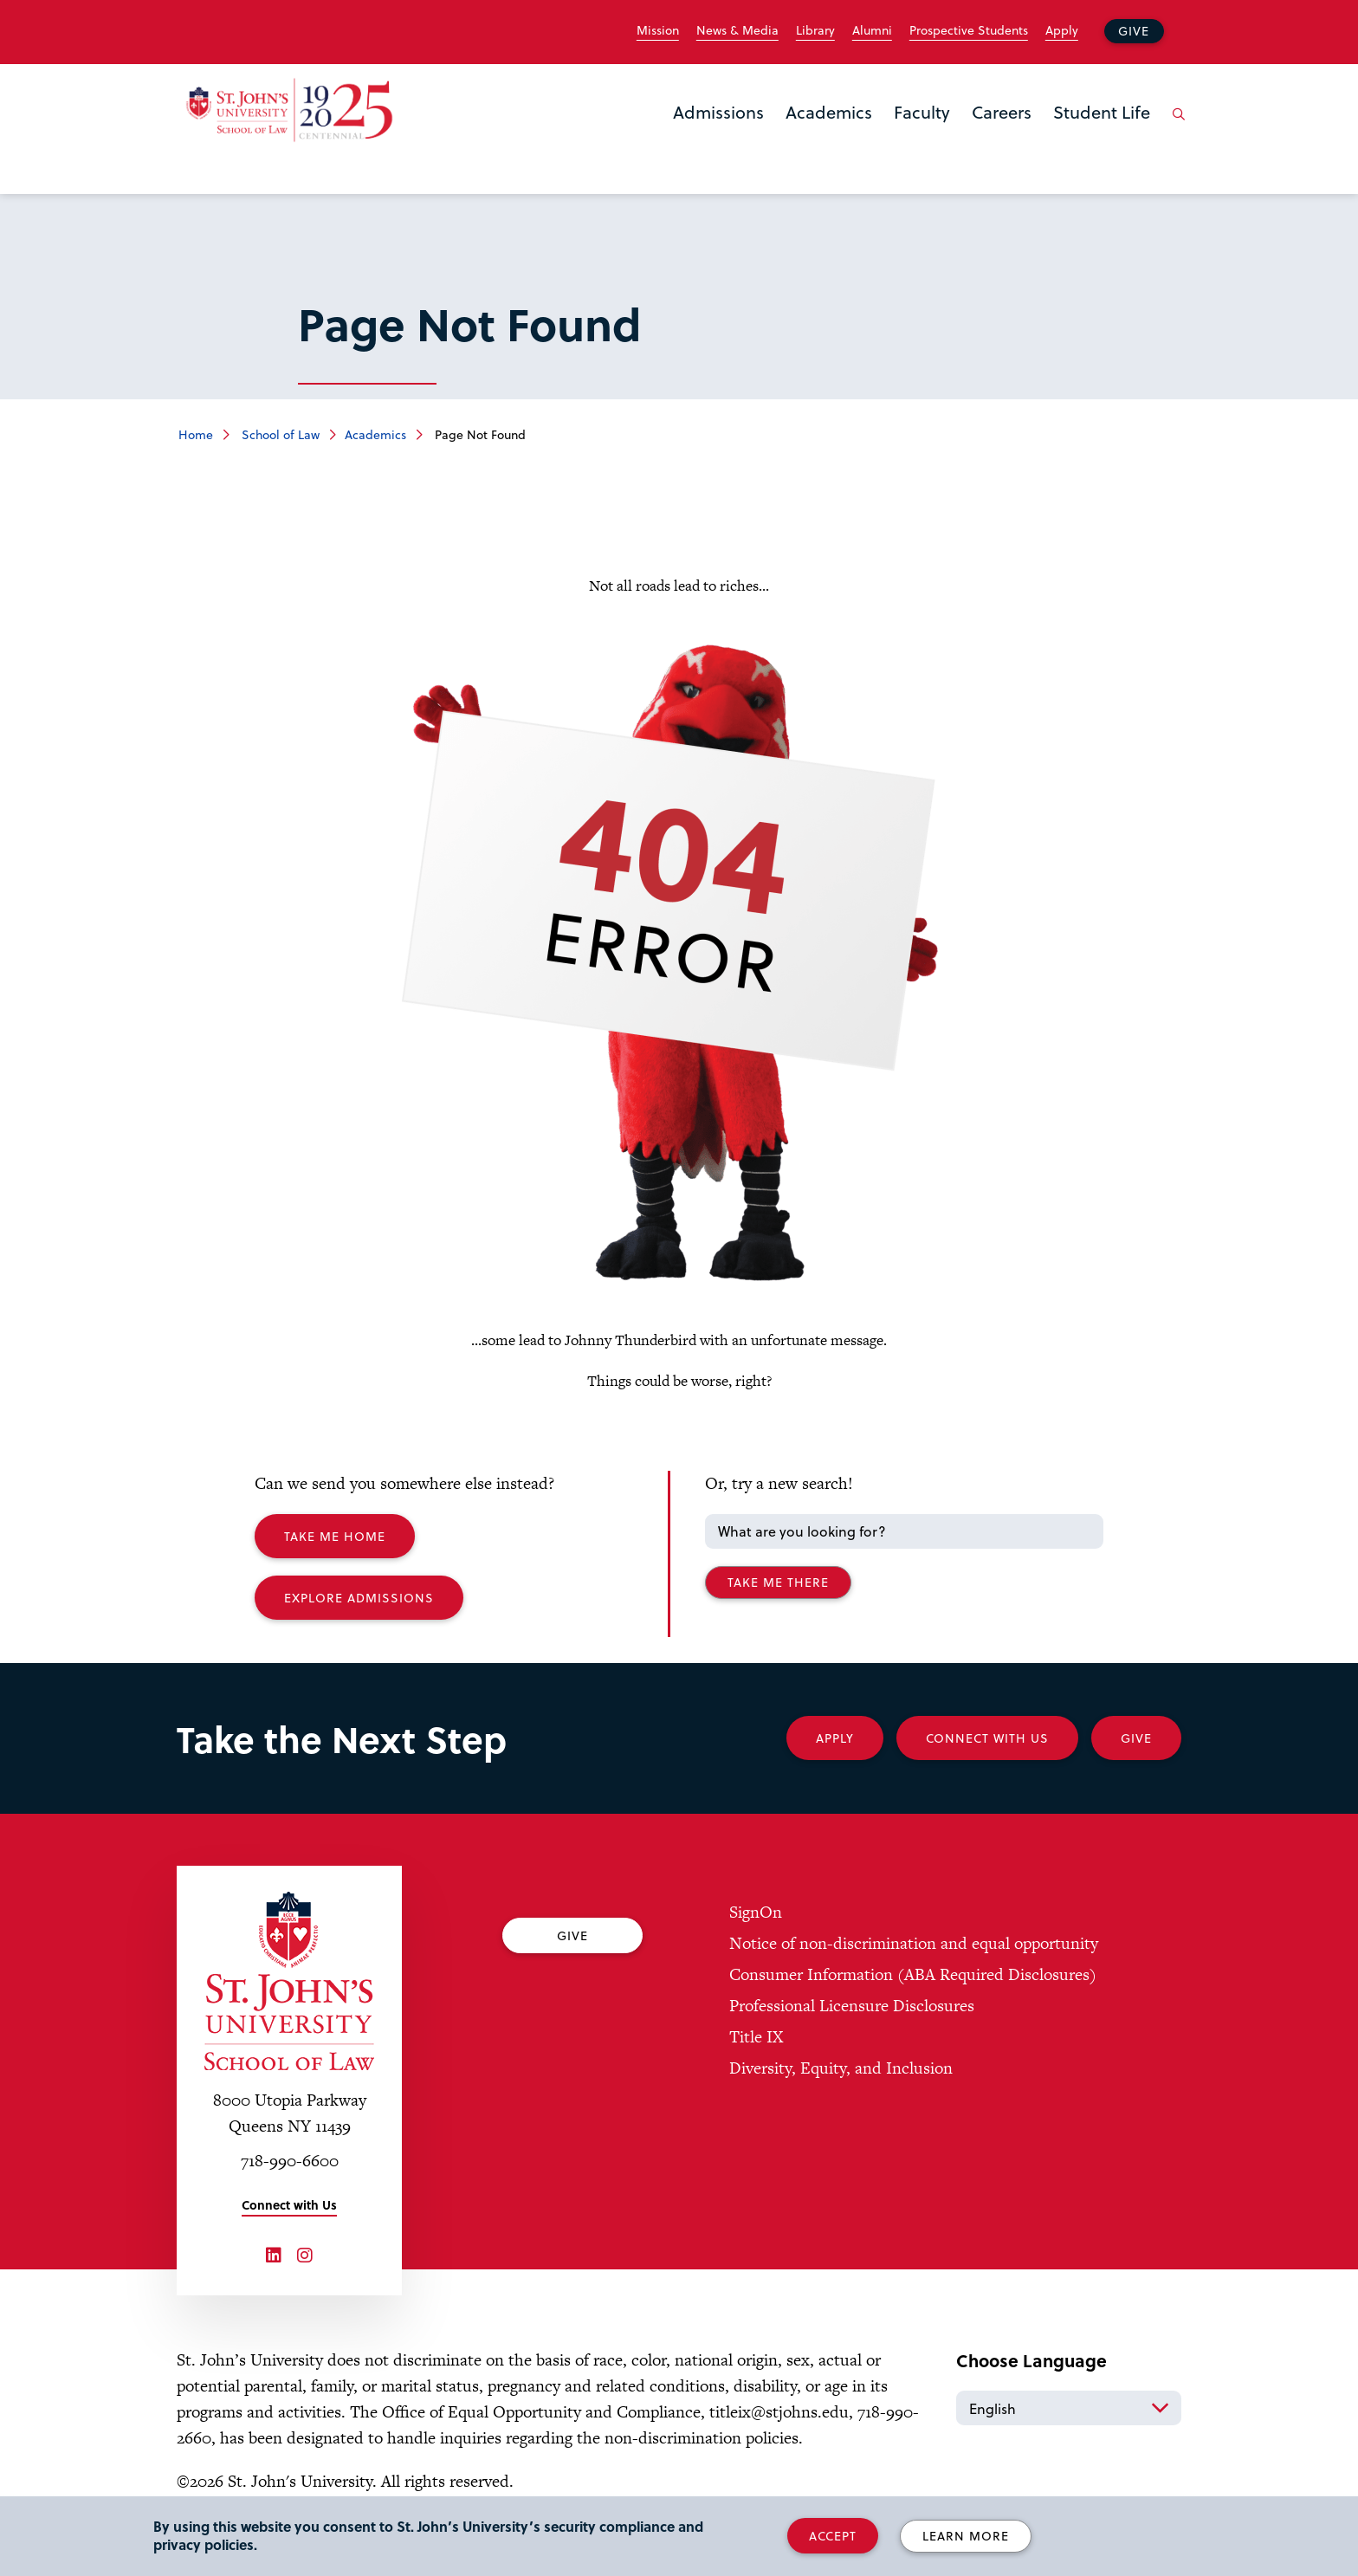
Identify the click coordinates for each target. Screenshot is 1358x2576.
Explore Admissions (359, 1598)
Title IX (756, 2037)
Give (1133, 31)
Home (195, 434)
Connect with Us (289, 2205)
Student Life (1101, 112)
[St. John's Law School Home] (289, 110)
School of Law (279, 434)
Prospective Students (968, 30)
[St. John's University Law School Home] (289, 1981)
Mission (658, 30)
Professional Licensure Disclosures (851, 2005)
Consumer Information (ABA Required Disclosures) (912, 1974)
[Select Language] (1068, 2408)
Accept (833, 2536)
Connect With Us (987, 1738)
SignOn (755, 1912)
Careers (1001, 112)
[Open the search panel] (1175, 127)
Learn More (965, 2536)
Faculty (922, 112)
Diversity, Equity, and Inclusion (841, 2068)
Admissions (718, 112)
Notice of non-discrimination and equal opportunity (913, 1943)
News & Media (737, 30)
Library (815, 30)
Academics (829, 112)
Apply (1061, 30)
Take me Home (334, 1536)
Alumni (872, 30)
